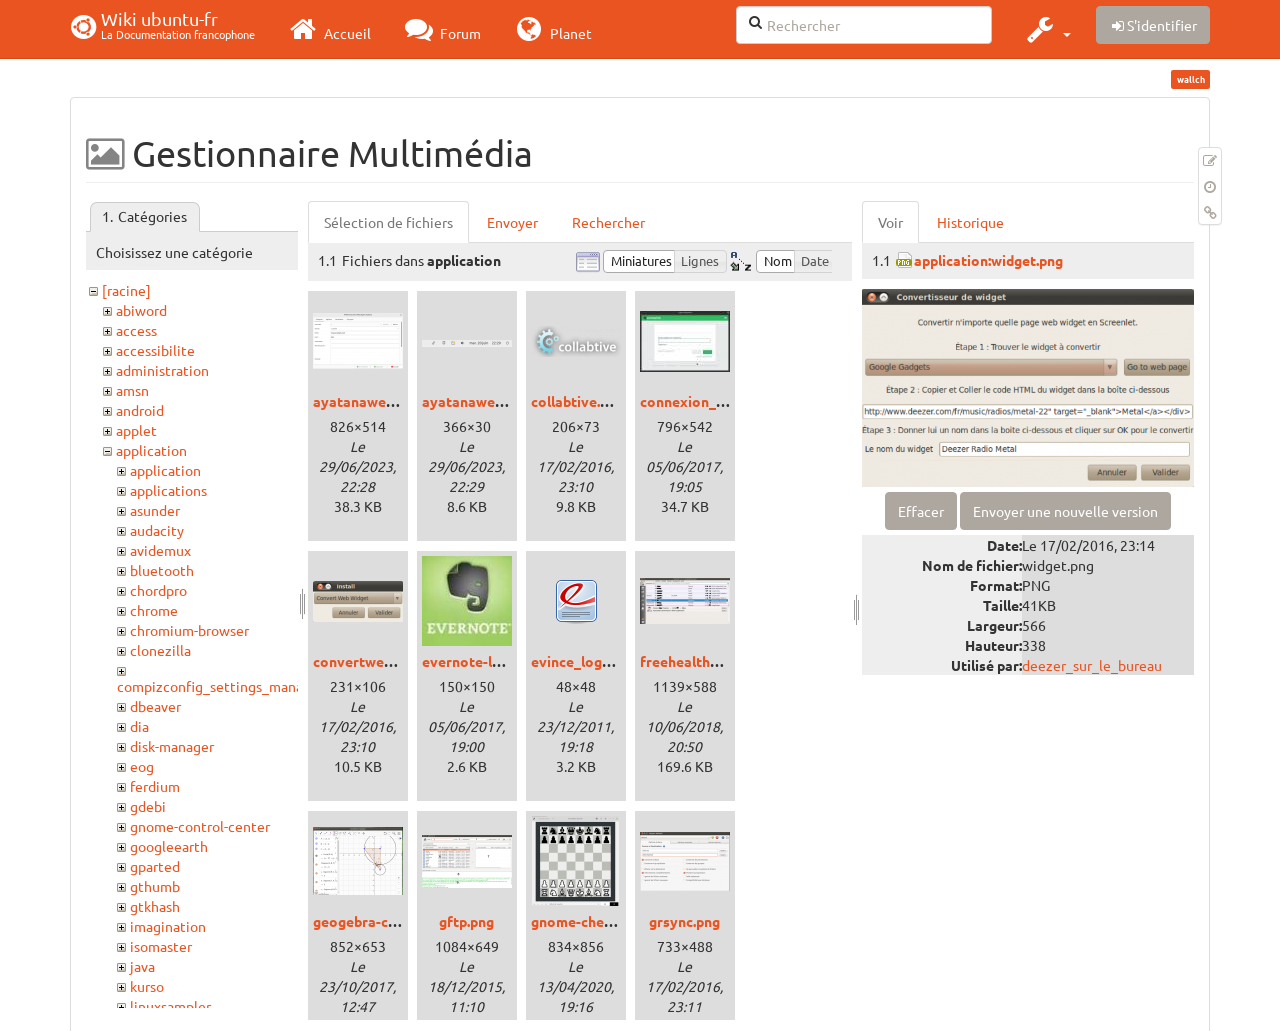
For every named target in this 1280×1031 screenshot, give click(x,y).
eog (142, 766)
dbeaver (155, 706)
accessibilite (155, 350)
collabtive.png (577, 401)
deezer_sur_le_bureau (1092, 665)
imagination (168, 926)
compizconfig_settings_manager (220, 686)
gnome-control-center (200, 826)
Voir (890, 222)
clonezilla (160, 650)
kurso (147, 986)
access (136, 330)
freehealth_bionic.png (712, 661)
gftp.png (466, 921)
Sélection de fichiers (388, 222)
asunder (155, 510)
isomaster (161, 946)
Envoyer (512, 222)
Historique (970, 222)
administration (162, 370)
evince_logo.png (584, 661)
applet (136, 430)
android (140, 410)
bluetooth (162, 570)
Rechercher (608, 222)
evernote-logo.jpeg (485, 661)
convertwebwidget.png (388, 661)
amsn (132, 390)
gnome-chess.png (588, 921)
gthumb (155, 886)
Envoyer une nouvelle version (1065, 511)
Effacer (921, 511)
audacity (157, 530)
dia (139, 726)
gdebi (148, 806)
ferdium (155, 786)
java (142, 966)
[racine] (126, 290)
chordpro (158, 590)
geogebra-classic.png (382, 921)
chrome (154, 610)
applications (168, 490)
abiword (141, 310)
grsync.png (684, 921)
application (151, 450)
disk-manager (172, 746)
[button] (1046, 29)
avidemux (160, 550)
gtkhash (155, 906)
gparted (155, 866)
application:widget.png (988, 260)
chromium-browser (189, 630)
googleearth (169, 846)
